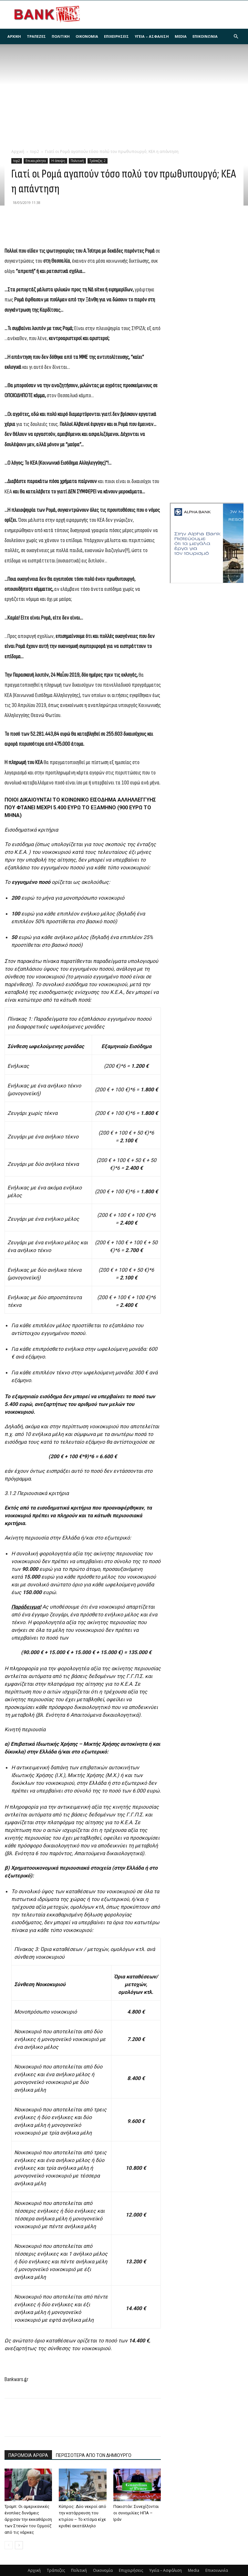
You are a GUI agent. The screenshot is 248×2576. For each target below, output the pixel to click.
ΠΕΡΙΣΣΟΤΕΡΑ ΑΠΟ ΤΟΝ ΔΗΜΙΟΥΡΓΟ (93, 2455)
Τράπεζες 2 (97, 160)
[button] (235, 37)
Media (181, 36)
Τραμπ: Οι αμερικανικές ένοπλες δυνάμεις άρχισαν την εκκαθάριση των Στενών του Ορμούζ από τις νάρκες (28, 2519)
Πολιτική (61, 36)
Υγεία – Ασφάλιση (152, 36)
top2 (34, 151)
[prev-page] (9, 2545)
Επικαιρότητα (36, 160)
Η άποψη (58, 160)
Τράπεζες (36, 36)
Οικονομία (87, 36)
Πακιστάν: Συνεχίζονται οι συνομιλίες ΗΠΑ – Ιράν (136, 2513)
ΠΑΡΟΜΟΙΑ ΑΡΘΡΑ (28, 2455)
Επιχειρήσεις (116, 36)
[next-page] (19, 2545)
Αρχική (14, 36)
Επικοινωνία (205, 36)
